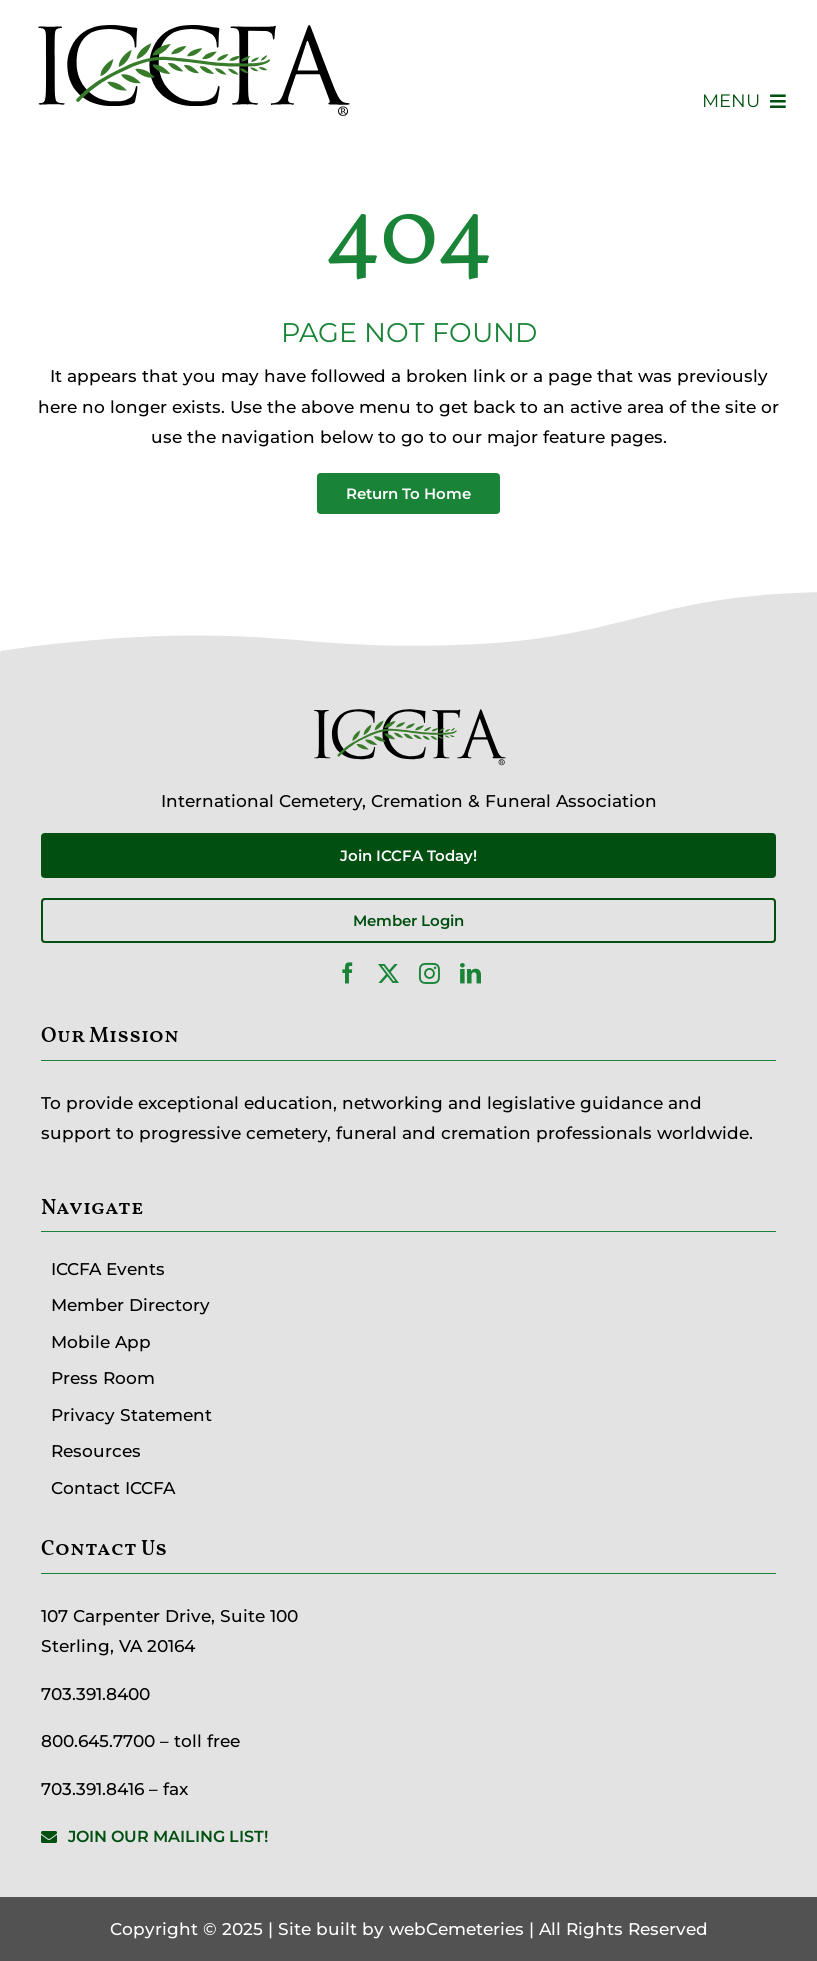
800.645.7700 (98, 1741)
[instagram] (429, 973)
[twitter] (388, 973)
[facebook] (347, 973)
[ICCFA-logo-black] (192, 23)
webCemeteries (456, 1929)
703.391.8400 (95, 1694)
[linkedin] (470, 973)
